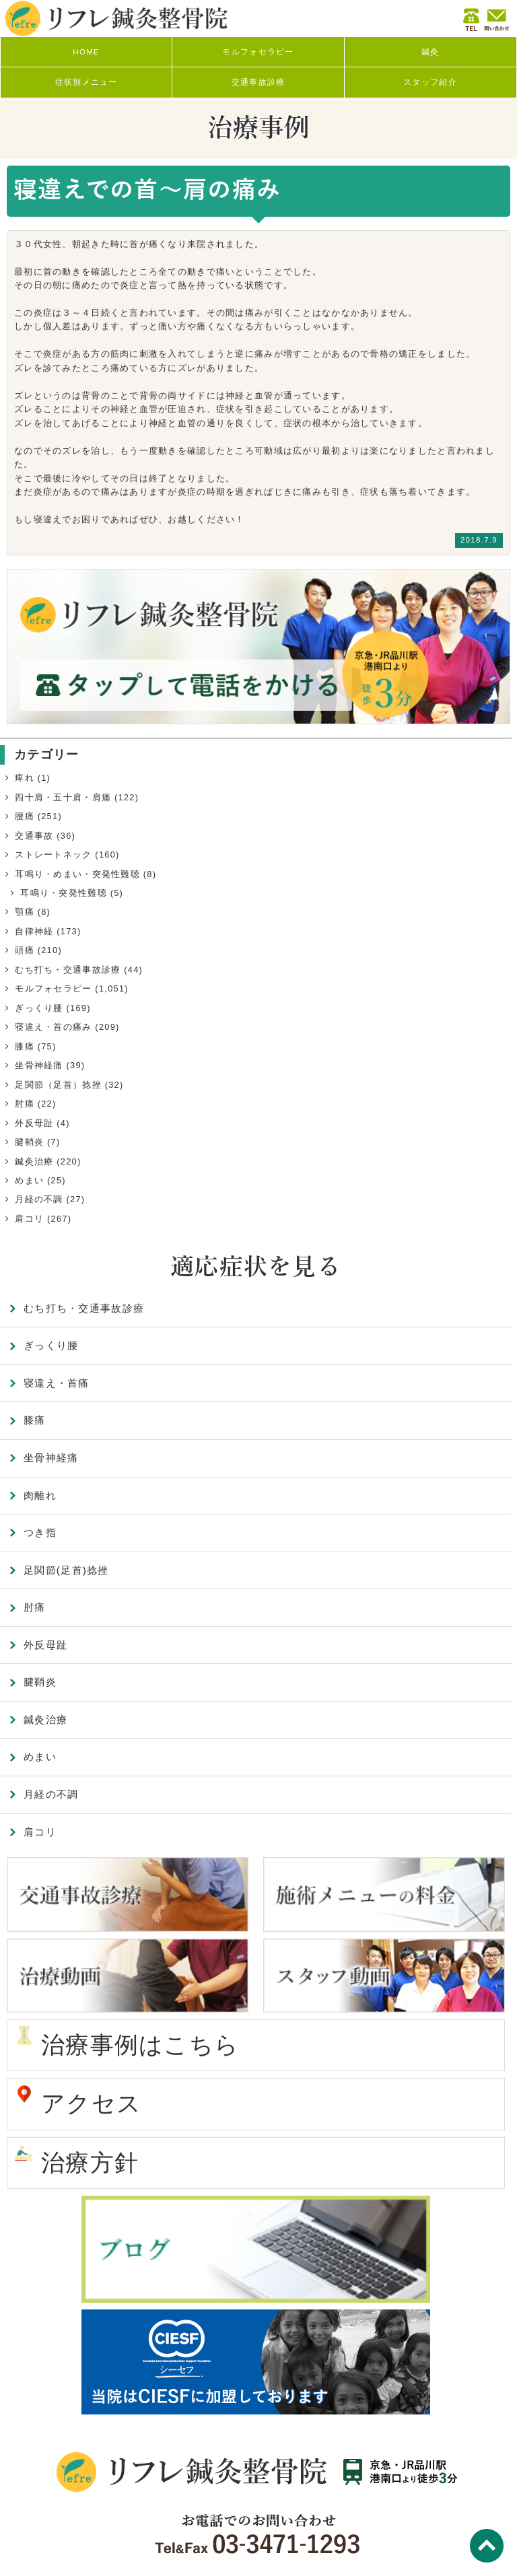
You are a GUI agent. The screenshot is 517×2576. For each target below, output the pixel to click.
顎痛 (24, 912)
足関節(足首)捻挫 (66, 1570)
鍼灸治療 (34, 1161)
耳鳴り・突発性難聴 (63, 893)
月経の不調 (39, 1199)
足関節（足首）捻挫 (58, 1085)
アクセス (91, 2103)
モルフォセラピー (53, 988)
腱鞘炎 (29, 1142)
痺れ (24, 778)
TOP (487, 2546)
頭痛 (24, 950)
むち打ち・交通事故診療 (67, 970)
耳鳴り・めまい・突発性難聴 (77, 874)
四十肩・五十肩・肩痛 (63, 797)
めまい (29, 1180)
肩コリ (29, 1219)
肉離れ (40, 1495)
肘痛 (24, 1104)
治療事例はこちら (140, 2045)
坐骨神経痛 (39, 1065)
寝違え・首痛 (57, 1383)
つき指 (40, 1532)
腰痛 (24, 816)
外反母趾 (34, 1123)
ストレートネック (53, 854)
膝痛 (24, 1046)
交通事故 (34, 836)
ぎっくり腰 (39, 1008)
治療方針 (90, 2162)
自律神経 (34, 931)
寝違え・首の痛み (53, 1027)
